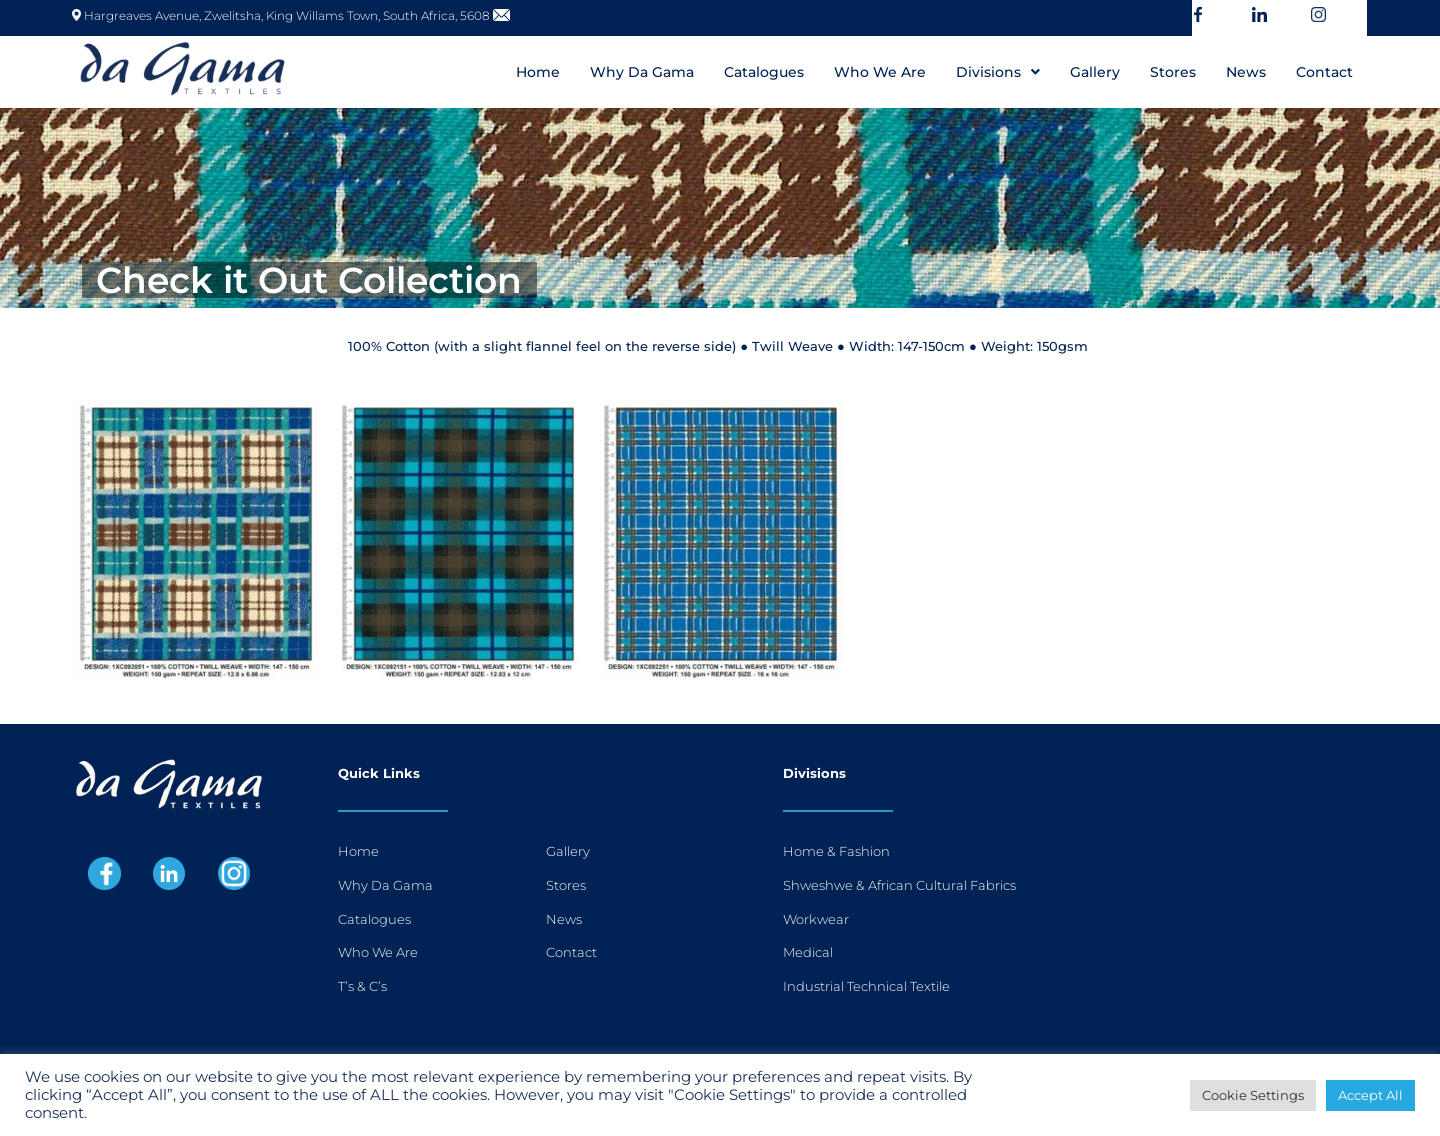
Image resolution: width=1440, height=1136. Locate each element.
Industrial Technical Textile (866, 986)
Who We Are (880, 72)
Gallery (1095, 72)
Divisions (998, 72)
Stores (1173, 72)
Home (538, 72)
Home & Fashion (836, 851)
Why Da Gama (642, 72)
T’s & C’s (362, 986)
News (1246, 72)
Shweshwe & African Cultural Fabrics (899, 885)
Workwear (816, 919)
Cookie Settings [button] (1253, 1095)
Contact (1324, 72)
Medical (808, 952)
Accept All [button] (1370, 1095)
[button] (998, 72)
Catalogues (764, 72)
